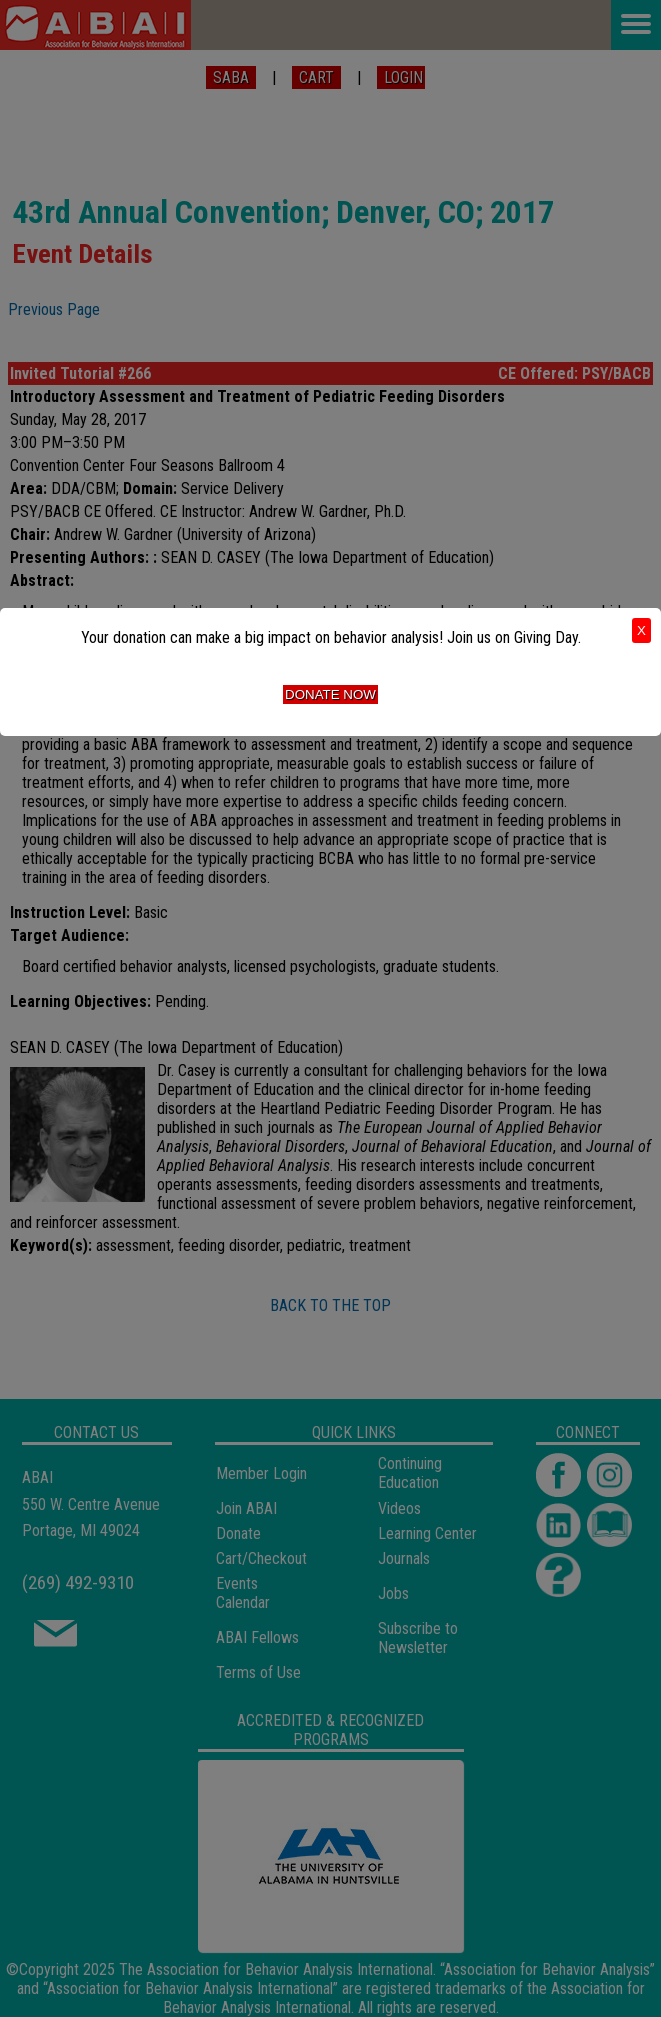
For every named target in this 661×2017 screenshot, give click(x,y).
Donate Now (330, 694)
